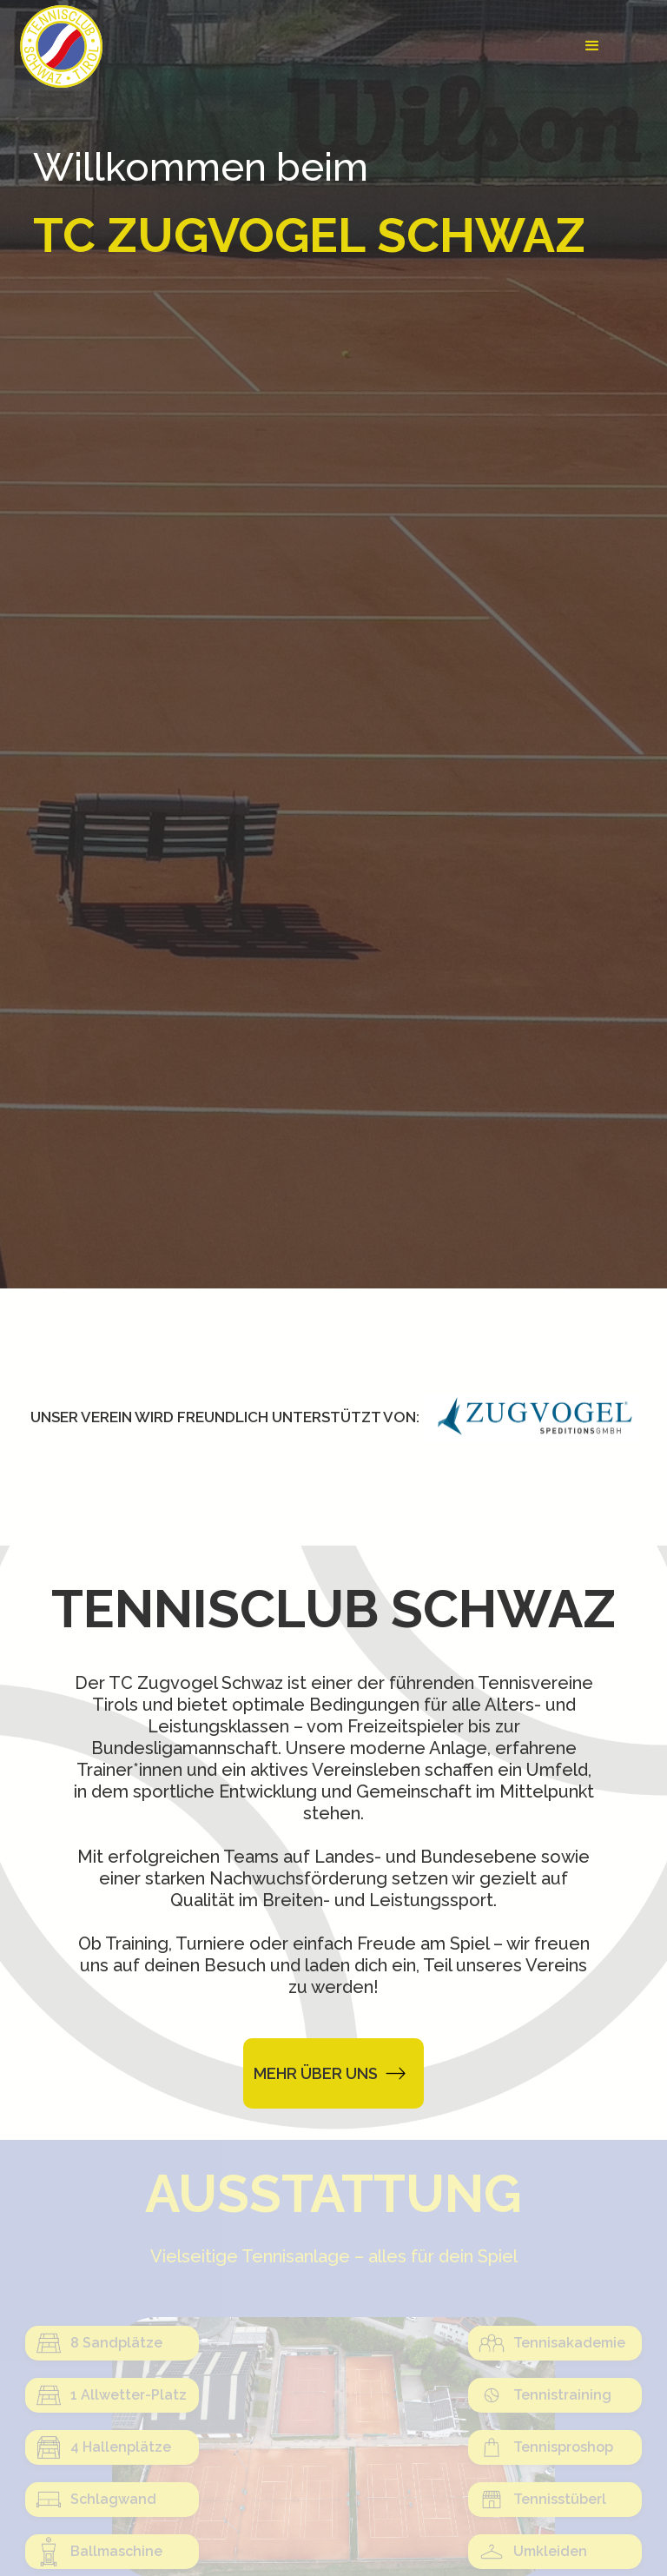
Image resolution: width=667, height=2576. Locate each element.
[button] (592, 46)
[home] (61, 46)
